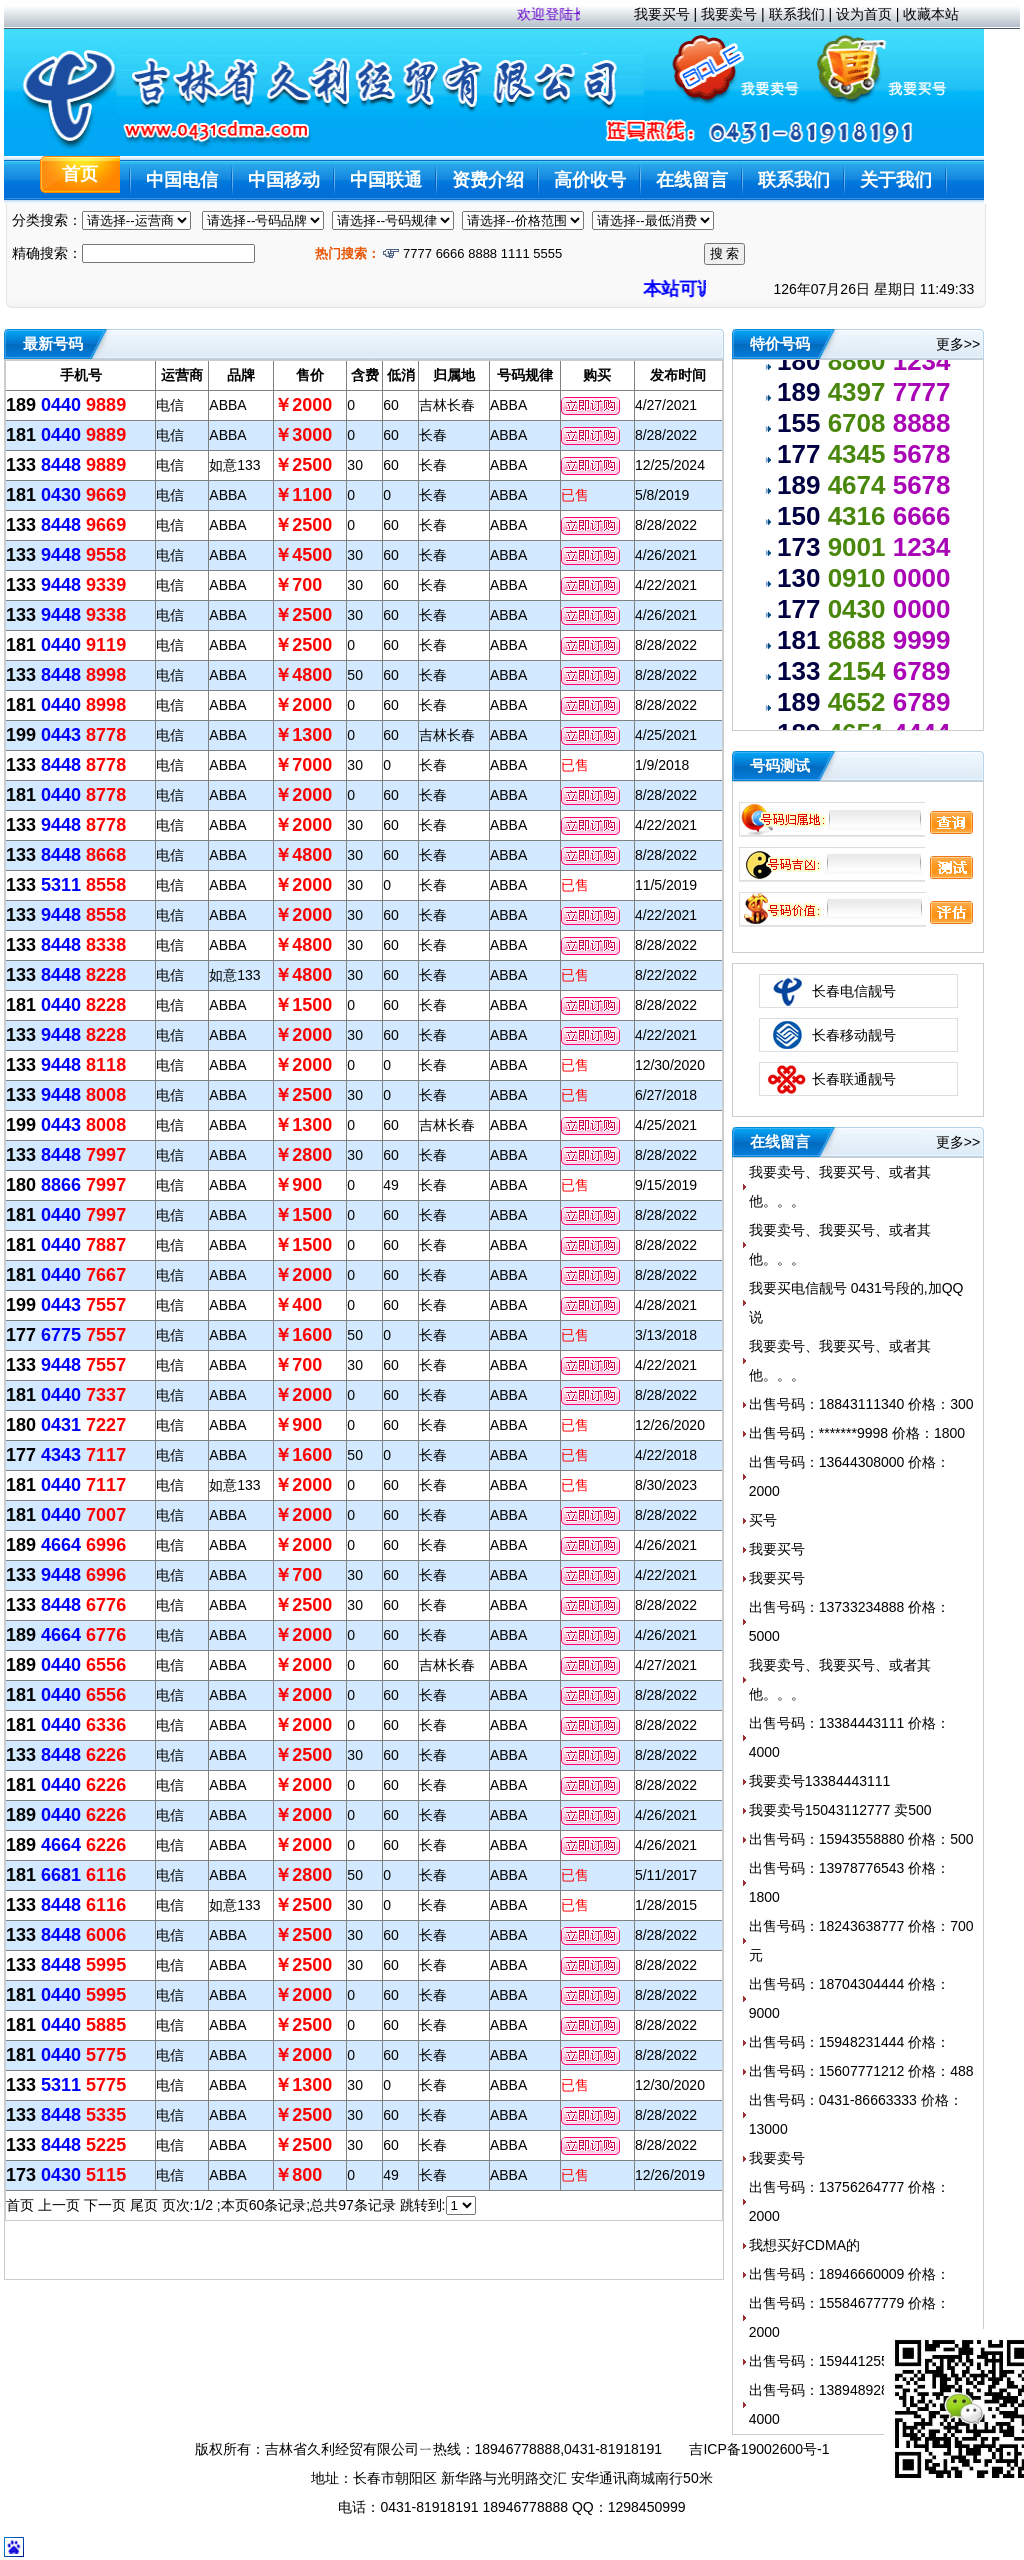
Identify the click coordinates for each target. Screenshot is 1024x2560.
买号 (763, 1520)
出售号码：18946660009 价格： (850, 2274)
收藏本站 (931, 14)
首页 (20, 2205)
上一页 (59, 2205)
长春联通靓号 (854, 1079)
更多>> (958, 344)
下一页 (105, 2205)
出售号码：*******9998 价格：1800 (857, 1433)
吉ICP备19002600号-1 (759, 2449)
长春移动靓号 (854, 1035)
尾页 (144, 2205)
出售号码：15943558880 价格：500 (861, 1839)
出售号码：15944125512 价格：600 (861, 2361)
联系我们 (797, 14)
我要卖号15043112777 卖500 (840, 1810)
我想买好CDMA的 (804, 2245)
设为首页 (864, 14)
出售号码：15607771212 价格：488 (861, 2071)
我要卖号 (729, 14)
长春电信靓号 (854, 991)
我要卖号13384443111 (820, 1781)
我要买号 (662, 14)
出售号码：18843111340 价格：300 (861, 1404)
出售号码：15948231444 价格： (850, 2042)
